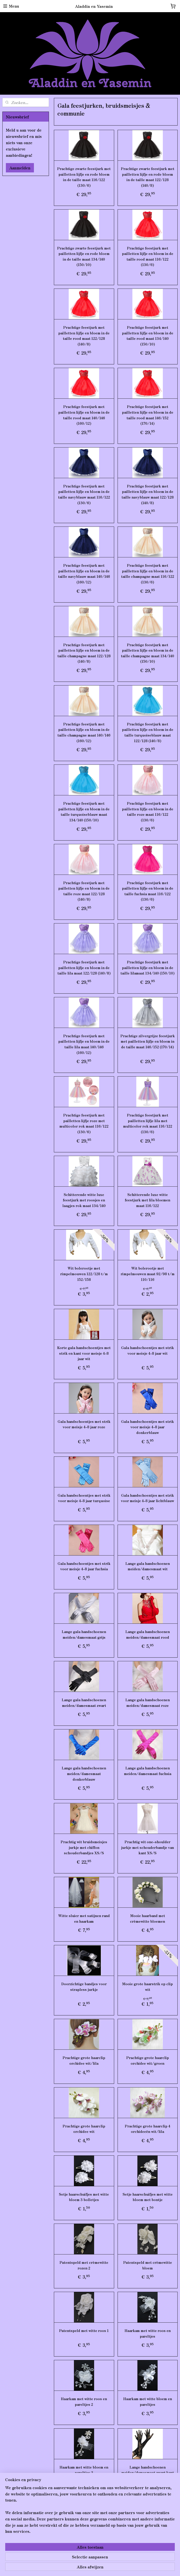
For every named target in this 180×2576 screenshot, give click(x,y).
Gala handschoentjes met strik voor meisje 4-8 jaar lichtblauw (147, 1498)
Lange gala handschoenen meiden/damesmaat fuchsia (147, 1770)
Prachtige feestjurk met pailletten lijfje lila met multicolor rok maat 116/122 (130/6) (147, 1123)
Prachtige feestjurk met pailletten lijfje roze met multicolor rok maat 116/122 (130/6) (83, 1123)
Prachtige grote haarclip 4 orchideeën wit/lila (147, 2128)
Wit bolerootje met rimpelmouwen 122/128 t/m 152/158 (84, 1273)
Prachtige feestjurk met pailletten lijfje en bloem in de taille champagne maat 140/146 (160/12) (83, 732)
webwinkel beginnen (116, 2568)
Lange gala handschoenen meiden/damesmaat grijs (84, 1634)
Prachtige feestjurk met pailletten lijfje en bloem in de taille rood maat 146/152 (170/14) (147, 415)
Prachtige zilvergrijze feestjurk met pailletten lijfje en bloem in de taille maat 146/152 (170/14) (147, 1041)
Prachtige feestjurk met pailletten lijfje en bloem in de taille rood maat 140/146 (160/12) (84, 415)
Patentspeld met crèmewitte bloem (147, 2265)
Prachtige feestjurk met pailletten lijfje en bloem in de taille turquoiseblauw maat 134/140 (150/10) (84, 811)
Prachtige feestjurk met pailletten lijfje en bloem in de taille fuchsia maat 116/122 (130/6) (147, 891)
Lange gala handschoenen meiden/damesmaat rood (147, 1634)
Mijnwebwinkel (153, 2568)
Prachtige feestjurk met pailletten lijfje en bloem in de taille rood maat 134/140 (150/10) (147, 336)
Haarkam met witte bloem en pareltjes (147, 2401)
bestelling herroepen (90, 2568)
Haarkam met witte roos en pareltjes (147, 2333)
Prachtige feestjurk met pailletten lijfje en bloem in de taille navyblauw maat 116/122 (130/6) (84, 494)
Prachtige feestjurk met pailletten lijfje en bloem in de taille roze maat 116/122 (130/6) (147, 811)
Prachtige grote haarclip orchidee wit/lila (84, 2060)
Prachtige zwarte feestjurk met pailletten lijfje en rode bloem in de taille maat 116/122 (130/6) (84, 177)
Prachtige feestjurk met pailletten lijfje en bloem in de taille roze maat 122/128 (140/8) (84, 891)
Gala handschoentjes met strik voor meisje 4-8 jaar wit (147, 1350)
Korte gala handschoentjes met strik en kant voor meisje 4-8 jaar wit (84, 1353)
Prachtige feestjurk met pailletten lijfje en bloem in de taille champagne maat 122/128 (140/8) (84, 653)
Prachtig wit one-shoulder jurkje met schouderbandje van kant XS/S (147, 1847)
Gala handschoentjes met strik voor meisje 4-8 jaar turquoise (84, 1498)
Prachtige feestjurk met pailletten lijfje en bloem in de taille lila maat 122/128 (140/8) (84, 967)
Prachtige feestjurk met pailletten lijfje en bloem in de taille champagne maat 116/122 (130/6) (147, 574)
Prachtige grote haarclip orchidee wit (84, 2128)
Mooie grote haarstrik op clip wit (147, 1986)
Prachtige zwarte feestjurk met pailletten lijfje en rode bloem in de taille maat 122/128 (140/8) (147, 177)
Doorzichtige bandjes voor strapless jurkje (84, 1986)
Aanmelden (19, 167)
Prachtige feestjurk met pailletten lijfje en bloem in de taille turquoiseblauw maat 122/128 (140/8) (147, 732)
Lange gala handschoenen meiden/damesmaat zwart (84, 1702)
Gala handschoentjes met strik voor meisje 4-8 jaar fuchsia (84, 1566)
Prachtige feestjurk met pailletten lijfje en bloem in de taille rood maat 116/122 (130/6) (147, 256)
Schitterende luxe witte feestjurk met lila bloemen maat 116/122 (147, 1200)
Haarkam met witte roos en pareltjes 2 (84, 2401)
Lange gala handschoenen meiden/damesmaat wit (147, 1566)
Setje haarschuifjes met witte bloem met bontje (147, 2196)
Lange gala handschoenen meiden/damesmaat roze (147, 1702)
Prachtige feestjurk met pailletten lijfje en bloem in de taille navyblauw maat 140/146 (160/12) (84, 574)
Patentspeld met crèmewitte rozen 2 (84, 2265)
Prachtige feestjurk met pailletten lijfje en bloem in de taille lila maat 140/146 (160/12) (84, 1044)
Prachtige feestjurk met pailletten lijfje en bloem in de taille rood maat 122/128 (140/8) (84, 336)
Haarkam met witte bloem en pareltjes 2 (84, 2469)
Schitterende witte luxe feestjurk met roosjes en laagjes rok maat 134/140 (84, 1200)
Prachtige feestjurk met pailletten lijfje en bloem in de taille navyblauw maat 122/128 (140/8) (147, 494)
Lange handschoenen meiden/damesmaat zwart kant (147, 2469)
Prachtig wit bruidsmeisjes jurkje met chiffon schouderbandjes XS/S (84, 1847)
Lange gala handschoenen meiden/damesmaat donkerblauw (84, 1773)
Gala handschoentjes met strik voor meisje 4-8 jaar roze (84, 1424)
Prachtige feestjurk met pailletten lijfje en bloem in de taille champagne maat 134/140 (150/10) (147, 653)
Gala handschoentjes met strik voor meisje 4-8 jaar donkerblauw (147, 1427)
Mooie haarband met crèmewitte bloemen (147, 1918)
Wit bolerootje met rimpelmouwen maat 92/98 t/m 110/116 (147, 1273)
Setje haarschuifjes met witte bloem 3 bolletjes (84, 2196)
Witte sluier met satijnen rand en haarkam (84, 1918)
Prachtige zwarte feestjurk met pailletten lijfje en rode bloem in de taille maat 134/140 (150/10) (84, 256)
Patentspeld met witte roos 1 (84, 2330)
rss (74, 2568)
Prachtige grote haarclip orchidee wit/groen (147, 2060)
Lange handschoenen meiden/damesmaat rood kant (84, 2538)
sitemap (65, 2568)
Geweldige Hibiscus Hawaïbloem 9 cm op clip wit (147, 2538)
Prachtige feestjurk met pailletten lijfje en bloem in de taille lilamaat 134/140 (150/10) (147, 967)
